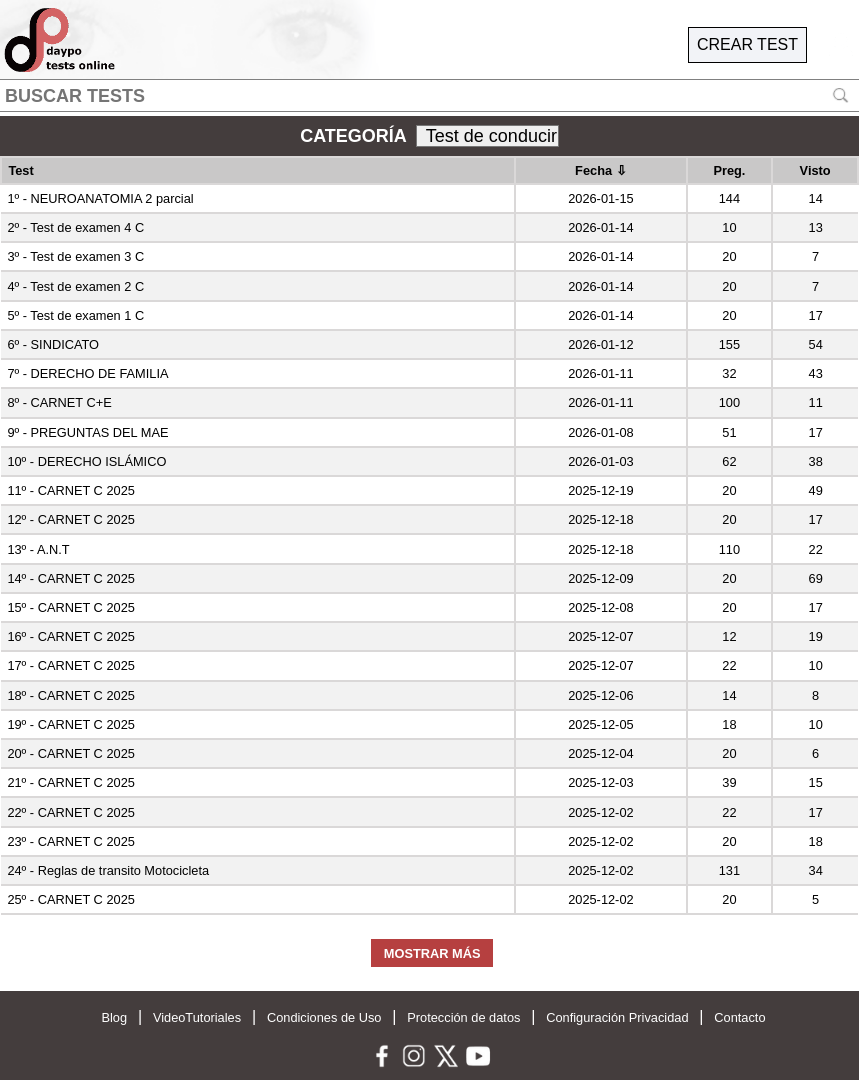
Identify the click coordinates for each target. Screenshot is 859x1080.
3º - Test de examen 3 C (75, 256)
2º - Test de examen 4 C (75, 227)
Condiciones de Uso (324, 1017)
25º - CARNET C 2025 (70, 899)
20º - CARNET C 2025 (70, 753)
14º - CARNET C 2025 (70, 578)
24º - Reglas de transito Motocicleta (108, 870)
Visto (815, 170)
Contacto (739, 1017)
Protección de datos (463, 1017)
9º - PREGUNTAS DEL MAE (87, 432)
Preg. (729, 170)
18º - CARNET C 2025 (70, 695)
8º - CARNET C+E (59, 402)
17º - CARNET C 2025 (70, 665)
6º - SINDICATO (53, 344)
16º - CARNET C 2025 (70, 636)
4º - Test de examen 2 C (75, 286)
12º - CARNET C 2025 (70, 519)
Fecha (601, 170)
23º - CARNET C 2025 (70, 841)
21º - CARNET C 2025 (70, 782)
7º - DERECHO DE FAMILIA (87, 373)
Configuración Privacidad (617, 1017)
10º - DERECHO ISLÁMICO (86, 461)
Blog (114, 1017)
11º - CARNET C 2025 (70, 490)
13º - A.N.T (38, 549)
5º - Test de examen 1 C (75, 315)
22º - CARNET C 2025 (70, 812)
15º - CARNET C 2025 (70, 607)
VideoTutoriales (197, 1017)
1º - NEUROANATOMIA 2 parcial (100, 198)
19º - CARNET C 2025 (70, 724)
